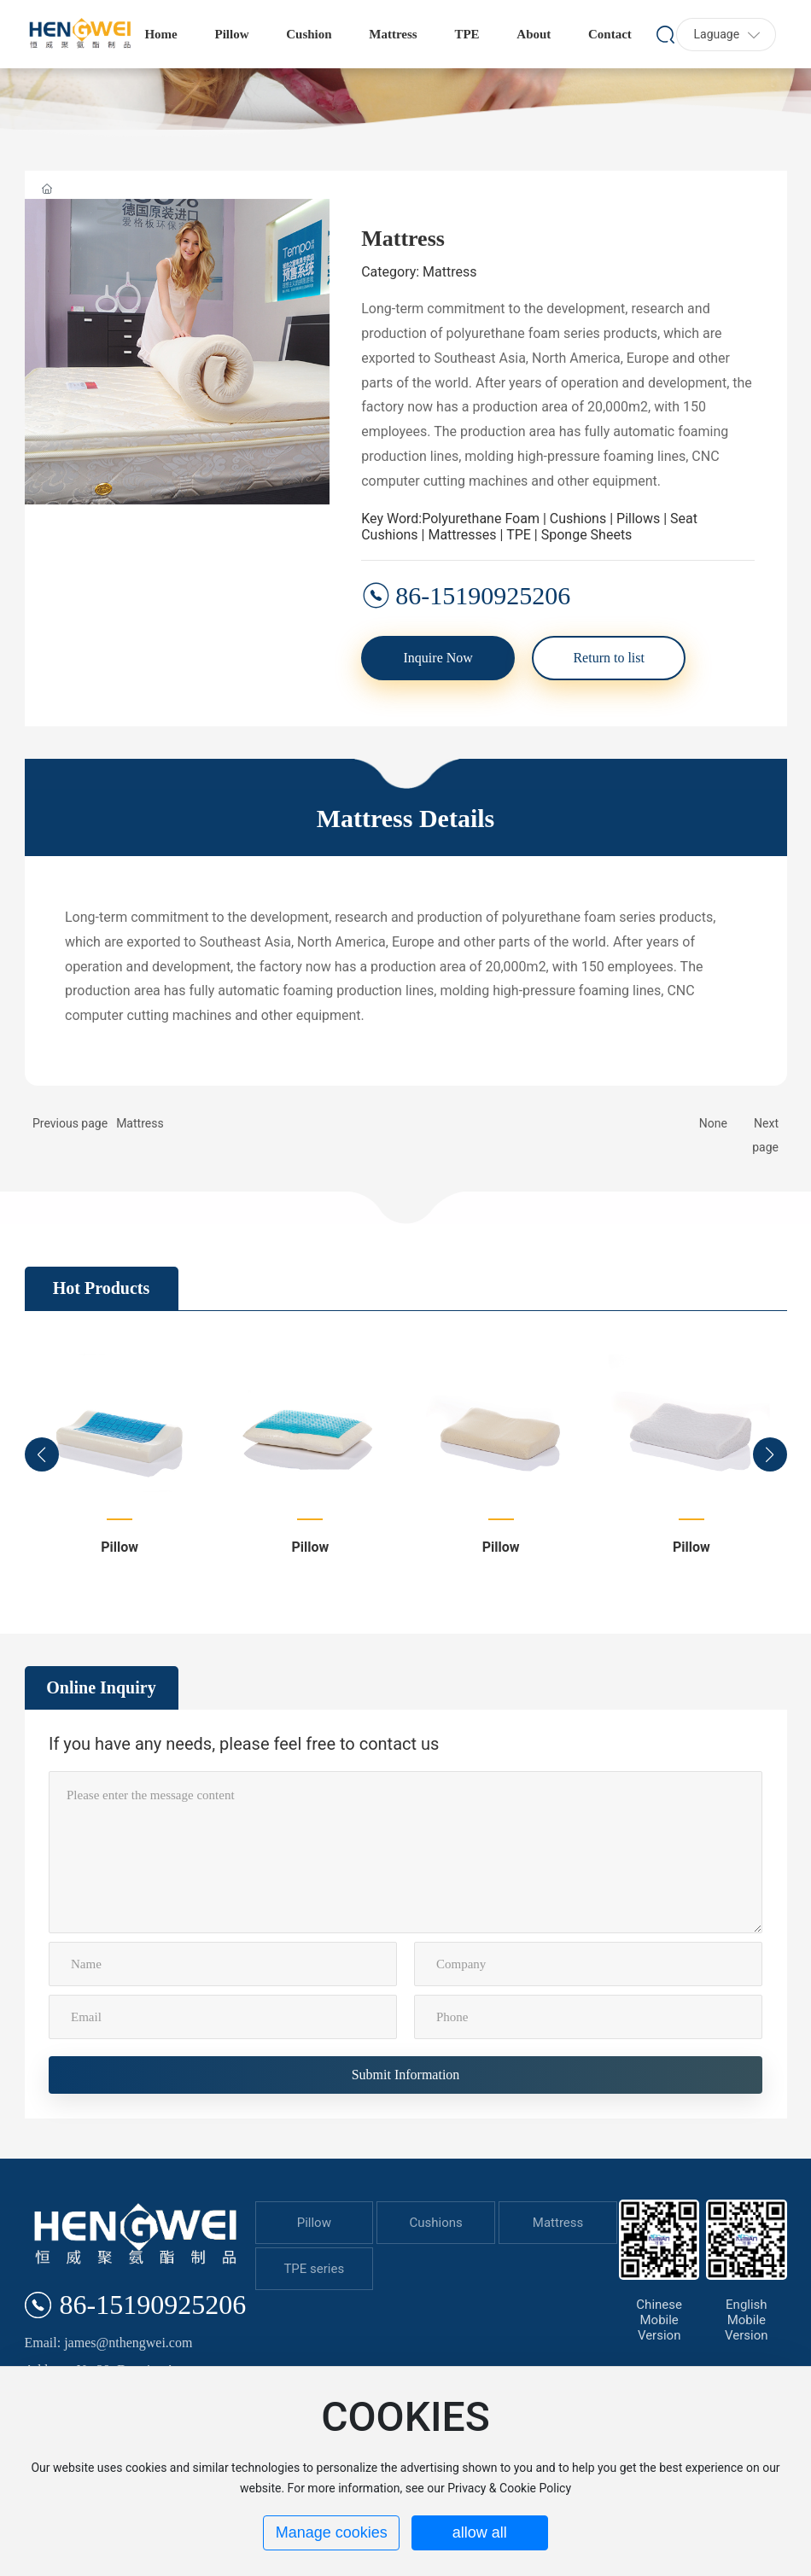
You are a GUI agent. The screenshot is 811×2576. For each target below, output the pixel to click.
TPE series (313, 2268)
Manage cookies (332, 2532)
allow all (479, 2532)
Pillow (119, 1547)
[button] (42, 1454)
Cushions (436, 2222)
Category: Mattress (418, 272)
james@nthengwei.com (128, 2342)
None (713, 1123)
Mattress (140, 1123)
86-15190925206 (482, 595)
